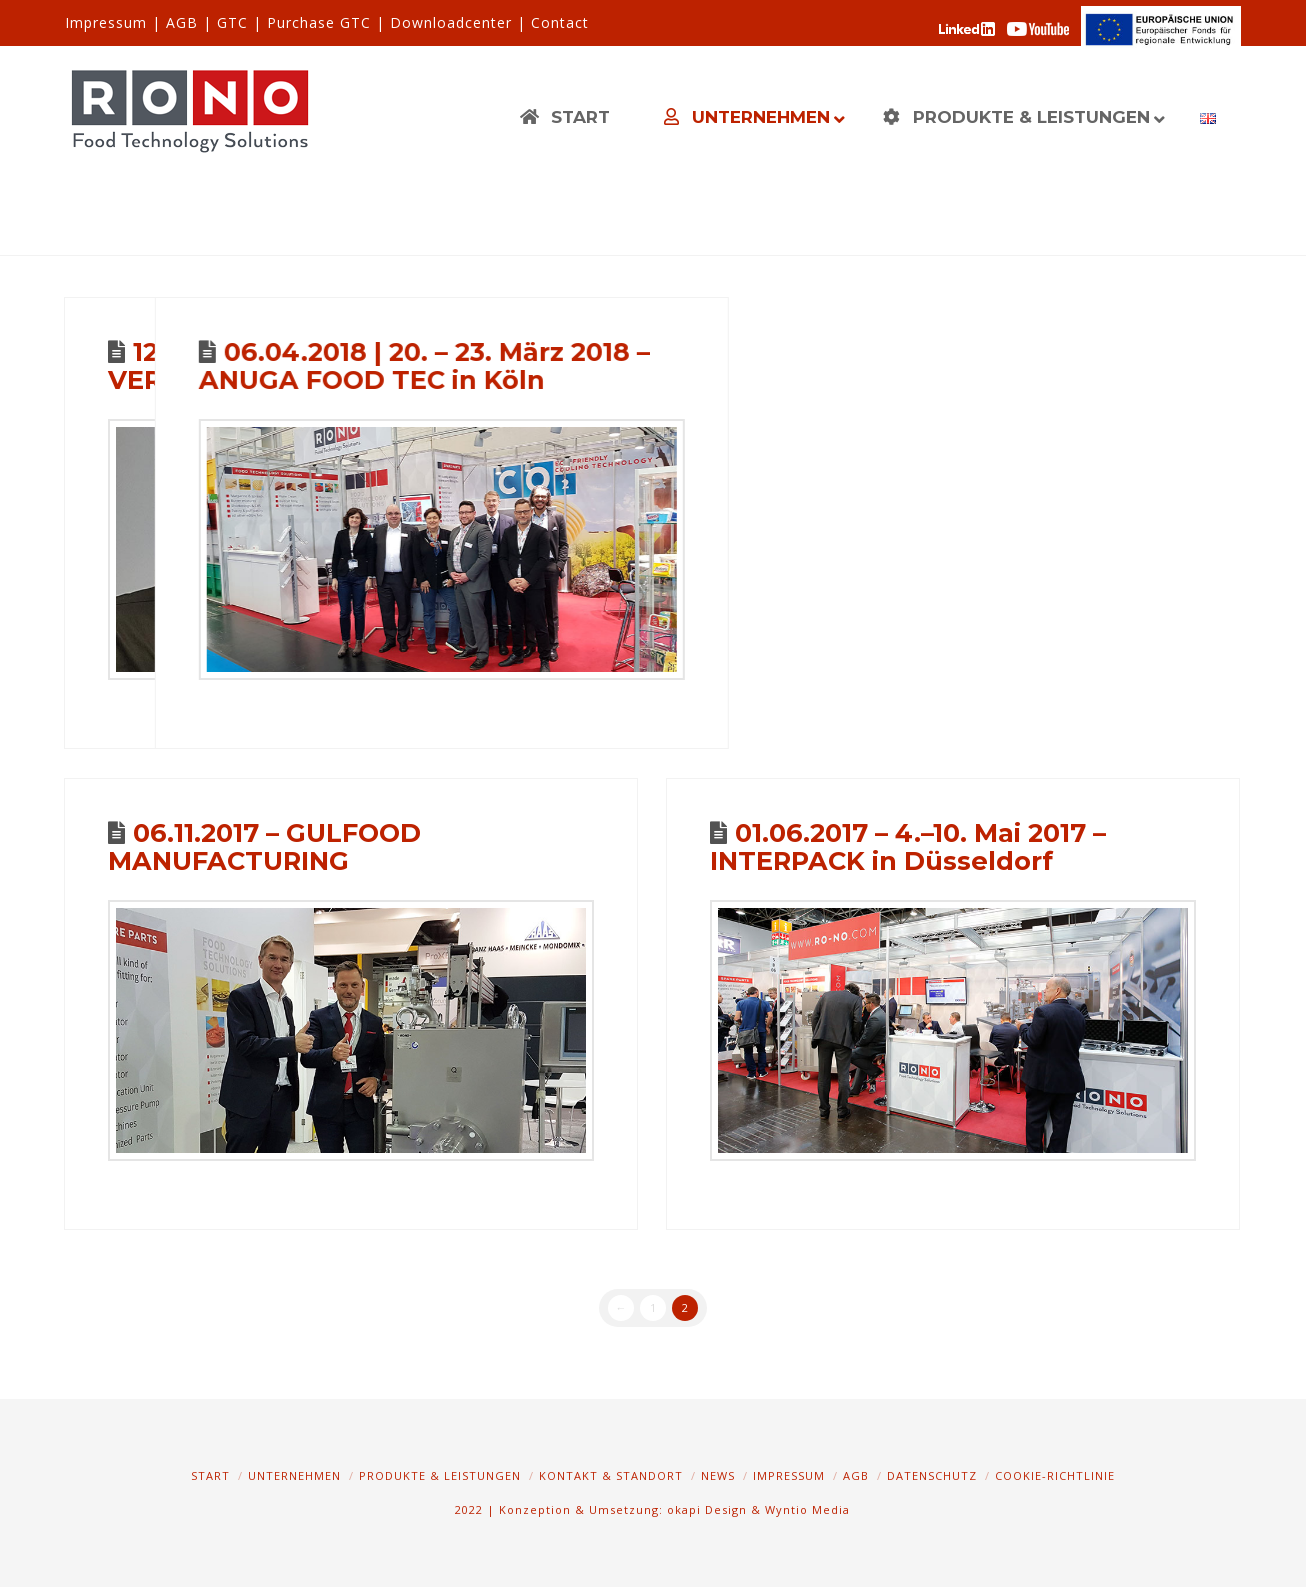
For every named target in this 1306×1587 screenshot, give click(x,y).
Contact (560, 22)
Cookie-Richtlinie (1055, 1475)
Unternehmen (294, 1475)
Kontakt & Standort (611, 1475)
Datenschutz (932, 1475)
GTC (232, 22)
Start (210, 1475)
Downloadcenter (451, 22)
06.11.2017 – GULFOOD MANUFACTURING (264, 846)
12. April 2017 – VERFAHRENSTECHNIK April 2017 (326, 365)
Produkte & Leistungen (440, 1475)
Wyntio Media (807, 1509)
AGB (182, 22)
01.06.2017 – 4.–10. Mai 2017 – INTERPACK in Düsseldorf (908, 846)
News (718, 1475)
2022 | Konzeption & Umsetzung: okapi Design (601, 1509)
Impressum (106, 22)
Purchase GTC (319, 22)
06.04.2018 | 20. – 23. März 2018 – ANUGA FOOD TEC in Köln (665, 365)
